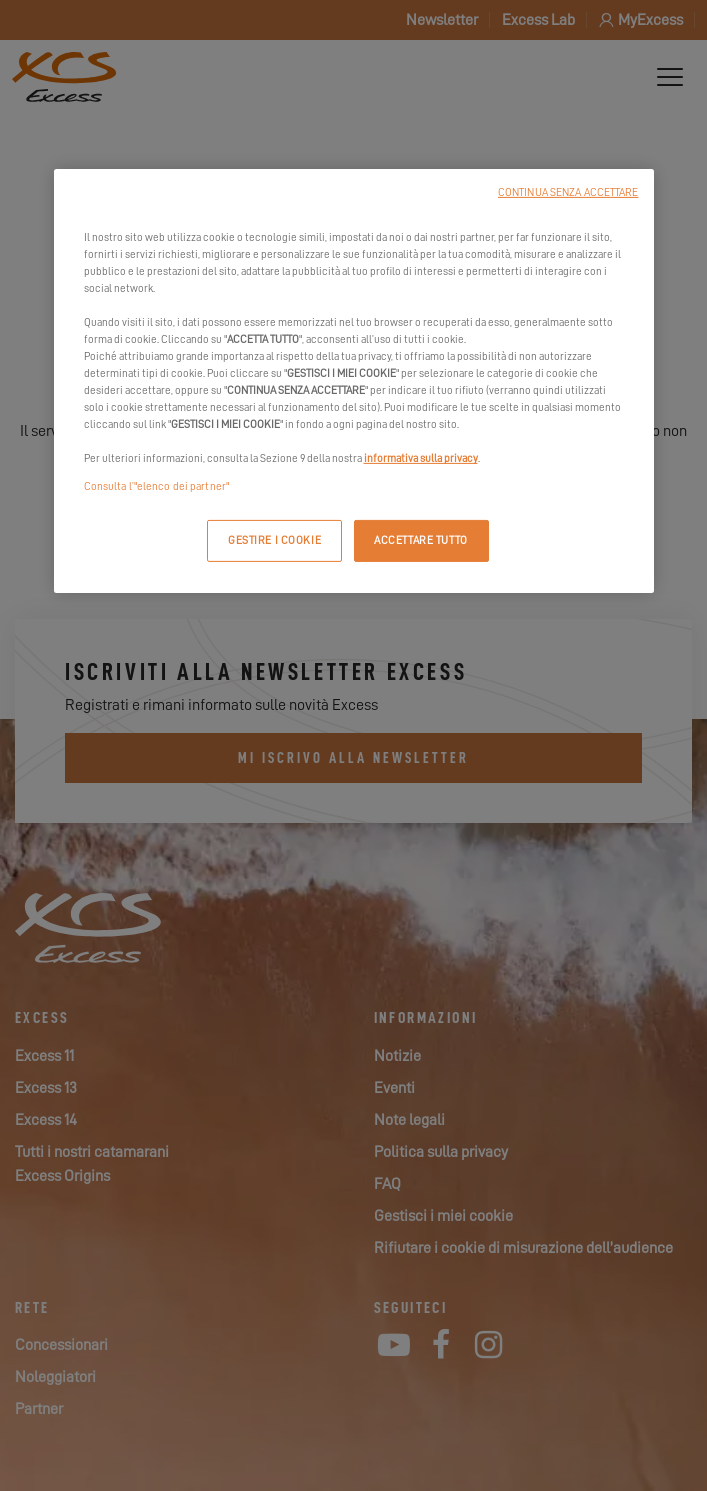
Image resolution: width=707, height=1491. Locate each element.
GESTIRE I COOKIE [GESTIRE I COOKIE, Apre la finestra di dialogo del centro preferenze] (274, 539)
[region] (354, 381)
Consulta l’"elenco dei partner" (157, 485)
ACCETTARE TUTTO (421, 539)
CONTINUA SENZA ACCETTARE (568, 192)
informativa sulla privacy (421, 458)
